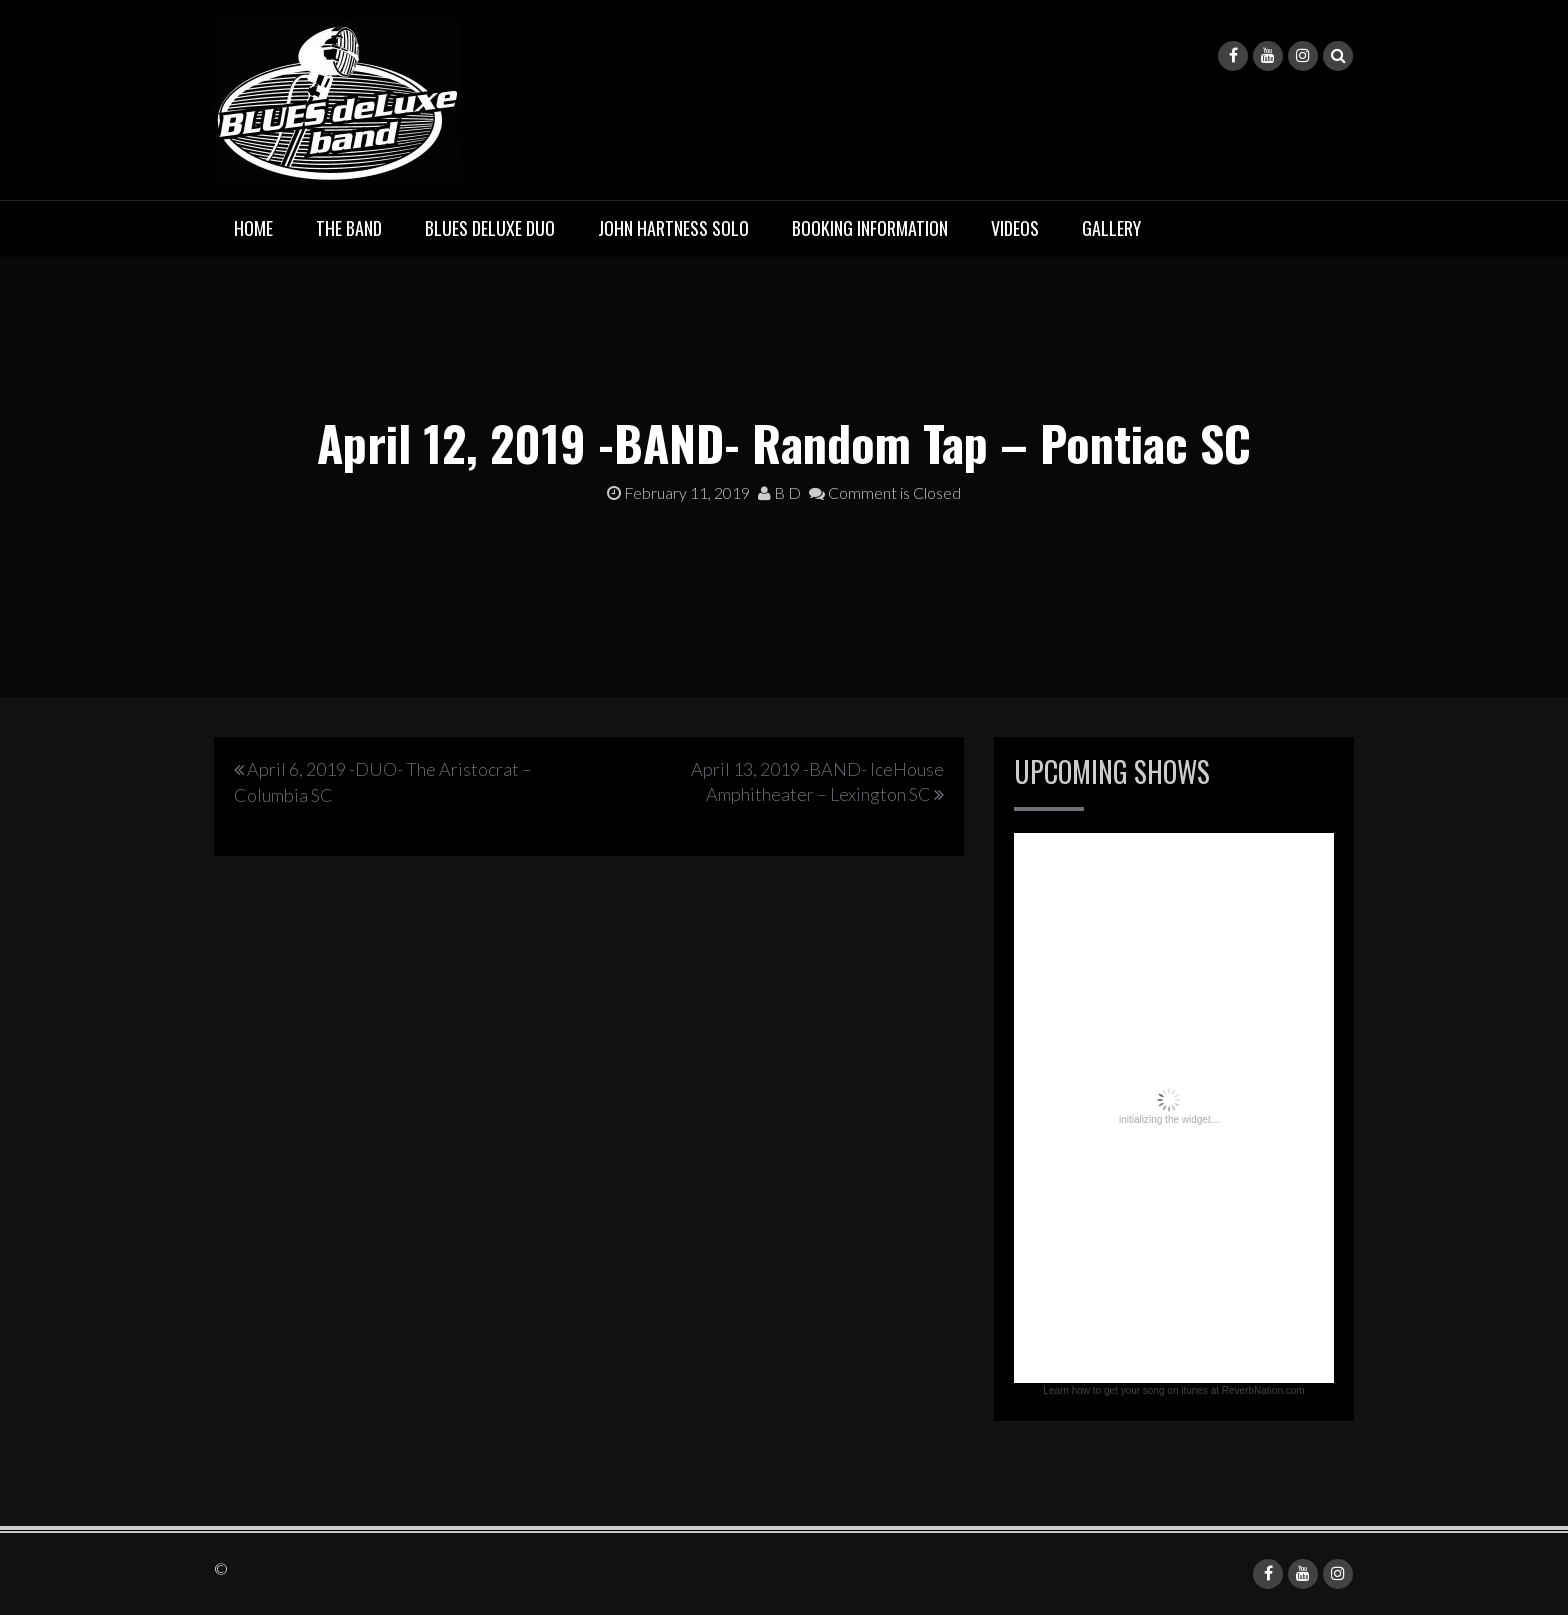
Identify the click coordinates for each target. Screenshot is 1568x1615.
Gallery (1111, 228)
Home (253, 228)
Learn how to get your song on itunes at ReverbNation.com (1173, 1390)
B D (779, 492)
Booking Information (870, 228)
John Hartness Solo (673, 228)
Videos (1015, 228)
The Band (349, 228)
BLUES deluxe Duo (490, 228)
